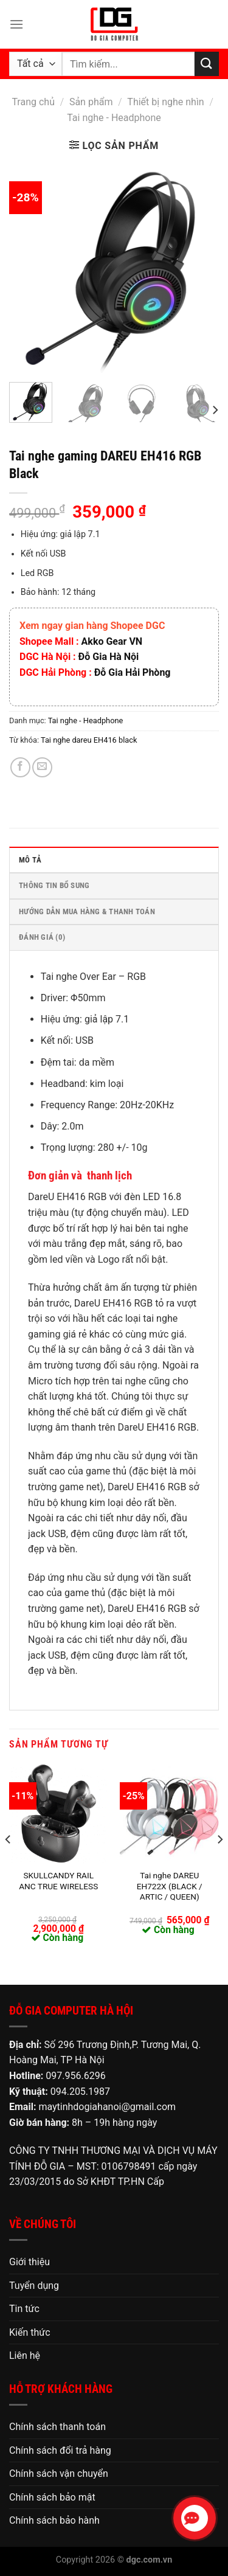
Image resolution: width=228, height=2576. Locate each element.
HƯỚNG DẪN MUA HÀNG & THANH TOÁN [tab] (87, 911)
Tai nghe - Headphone (114, 117)
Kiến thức (29, 2332)
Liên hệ (24, 2355)
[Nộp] (207, 63)
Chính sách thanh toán (57, 2426)
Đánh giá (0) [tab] (42, 937)
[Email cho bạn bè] (42, 767)
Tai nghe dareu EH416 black (89, 740)
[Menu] (16, 24)
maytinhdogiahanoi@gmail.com (107, 2107)
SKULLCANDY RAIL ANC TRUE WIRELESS (58, 1880)
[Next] (215, 410)
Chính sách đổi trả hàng (60, 2450)
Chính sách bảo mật (52, 2497)
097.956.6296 (75, 2075)
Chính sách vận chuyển (58, 2473)
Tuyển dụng (34, 2285)
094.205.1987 (80, 2091)
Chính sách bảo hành (54, 2520)
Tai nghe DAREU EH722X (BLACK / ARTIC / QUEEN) (169, 1885)
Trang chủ (33, 102)
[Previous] (8, 1864)
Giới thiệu (29, 2262)
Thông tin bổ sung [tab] (54, 885)
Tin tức (24, 2308)
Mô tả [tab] (30, 859)
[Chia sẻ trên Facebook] (20, 767)
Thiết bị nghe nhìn (165, 102)
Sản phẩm (91, 102)
